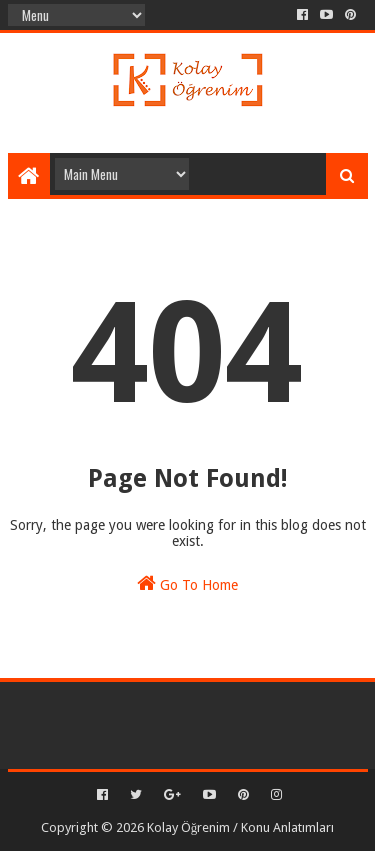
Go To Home (187, 583)
